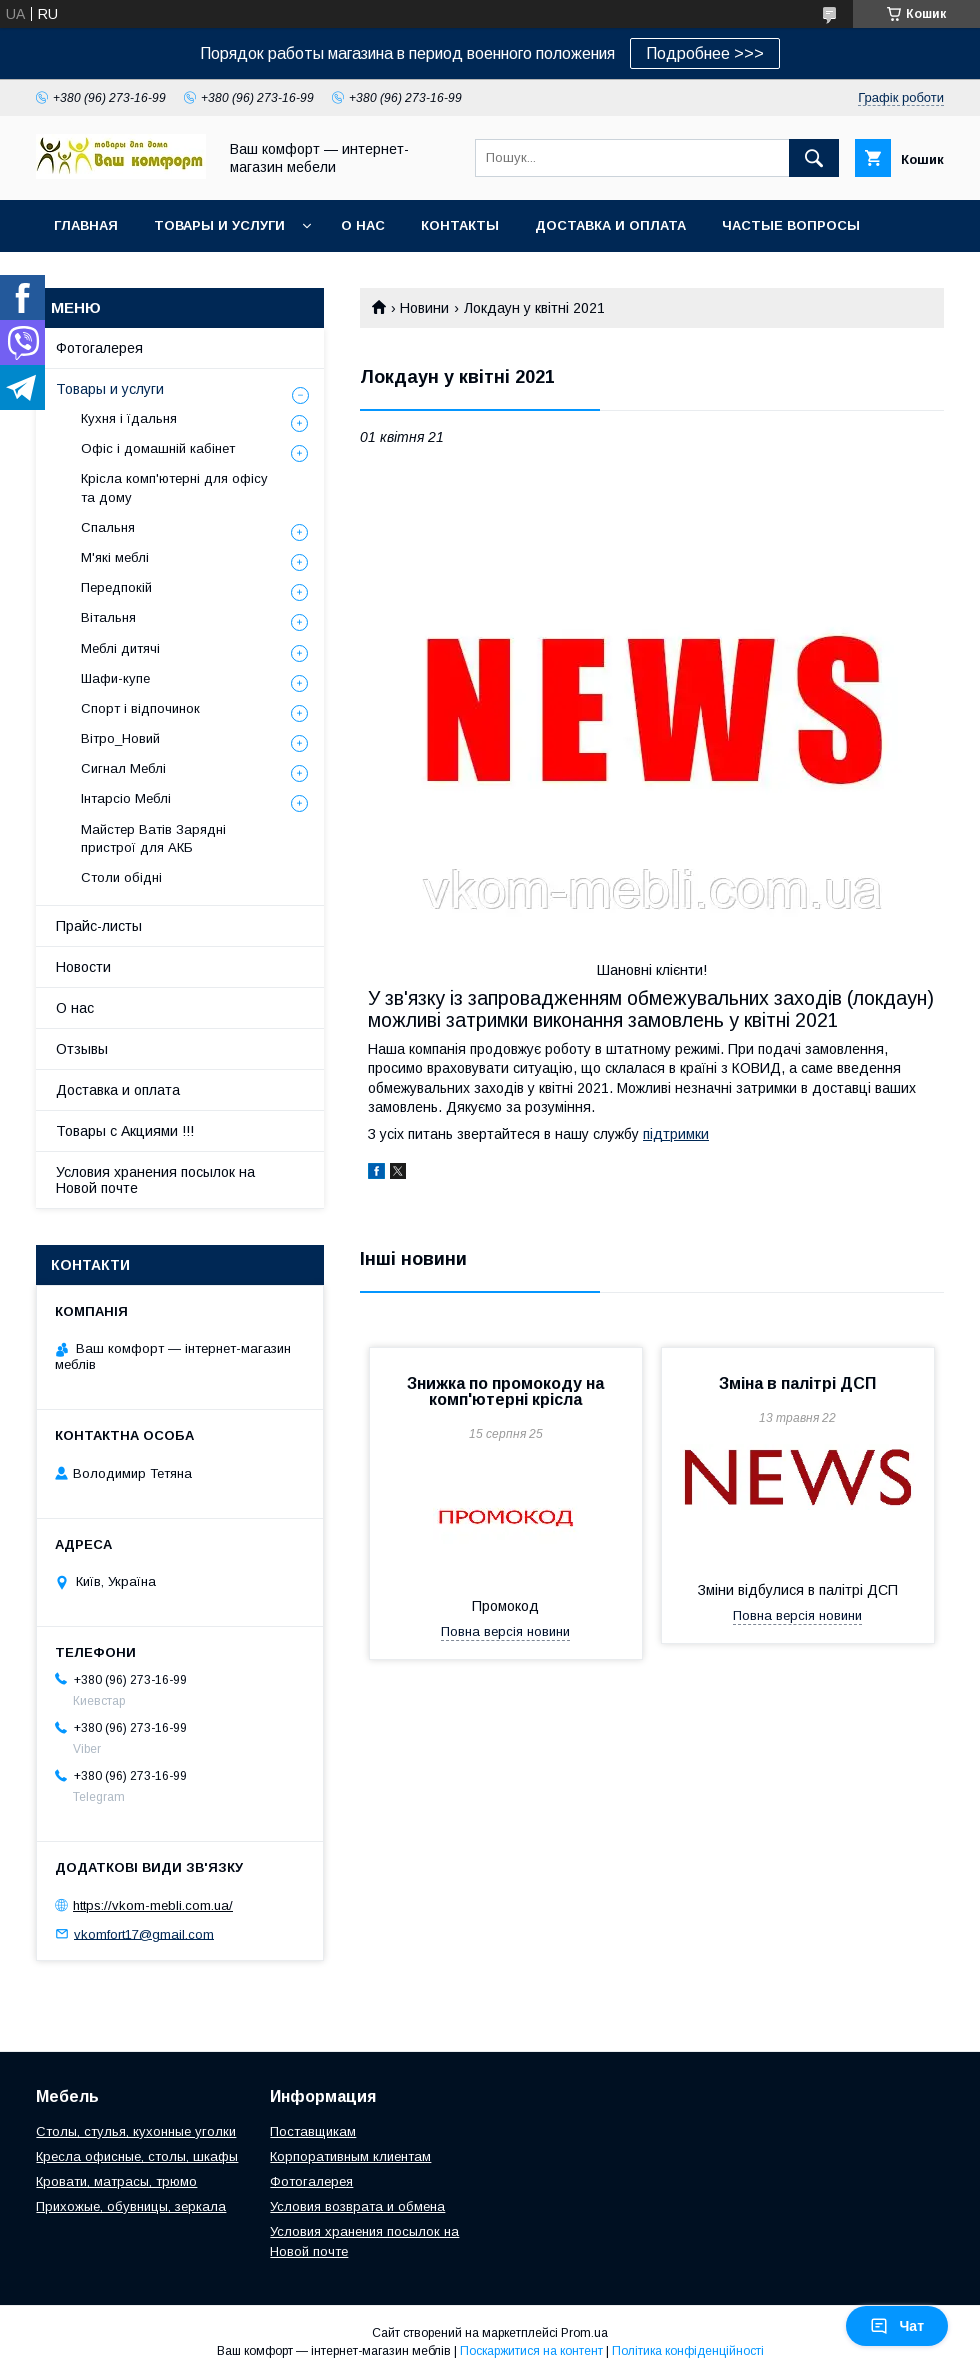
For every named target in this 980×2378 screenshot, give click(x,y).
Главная (86, 225)
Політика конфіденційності (688, 2351)
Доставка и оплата (610, 225)
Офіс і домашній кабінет (158, 448)
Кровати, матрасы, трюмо (116, 2181)
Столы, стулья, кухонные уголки (136, 2131)
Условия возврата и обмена (357, 2206)
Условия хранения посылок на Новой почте (155, 1180)
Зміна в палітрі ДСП (797, 1383)
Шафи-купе (115, 678)
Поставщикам (313, 2131)
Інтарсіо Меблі (126, 798)
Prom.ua (584, 2333)
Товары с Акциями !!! (125, 1131)
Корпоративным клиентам (350, 2156)
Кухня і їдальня (129, 418)
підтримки (676, 1134)
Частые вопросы (791, 225)
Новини (424, 308)
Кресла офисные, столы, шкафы (137, 2156)
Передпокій (116, 587)
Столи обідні (121, 877)
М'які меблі (115, 557)
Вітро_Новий (120, 738)
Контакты (460, 225)
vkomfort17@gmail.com (144, 1933)
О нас (363, 225)
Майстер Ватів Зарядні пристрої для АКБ (153, 838)
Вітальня (108, 617)
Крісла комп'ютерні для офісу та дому (174, 487)
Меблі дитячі (120, 648)
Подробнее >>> (705, 53)
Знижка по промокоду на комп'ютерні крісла (505, 1391)
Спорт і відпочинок (140, 708)
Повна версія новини (505, 1631)
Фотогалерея (99, 348)
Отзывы (82, 1049)
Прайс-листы (99, 926)
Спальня (108, 527)
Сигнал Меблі (123, 768)
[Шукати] (814, 158)
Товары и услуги (219, 225)
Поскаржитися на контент (531, 2351)
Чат (897, 2326)
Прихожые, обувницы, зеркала (131, 2206)
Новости (83, 967)
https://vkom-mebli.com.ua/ (153, 1905)
